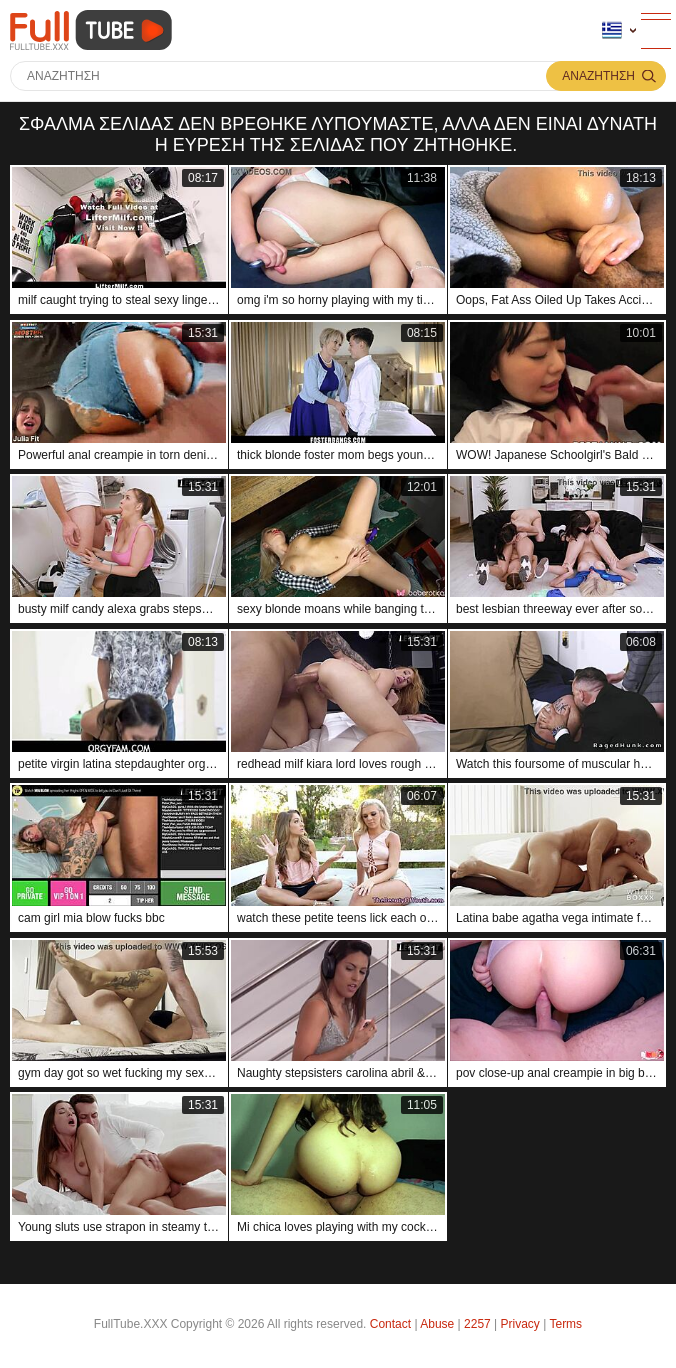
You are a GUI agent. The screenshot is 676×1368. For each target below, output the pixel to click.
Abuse (437, 1324)
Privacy (520, 1324)
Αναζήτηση (598, 76)
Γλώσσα (612, 30)
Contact (390, 1324)
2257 (477, 1324)
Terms (565, 1324)
